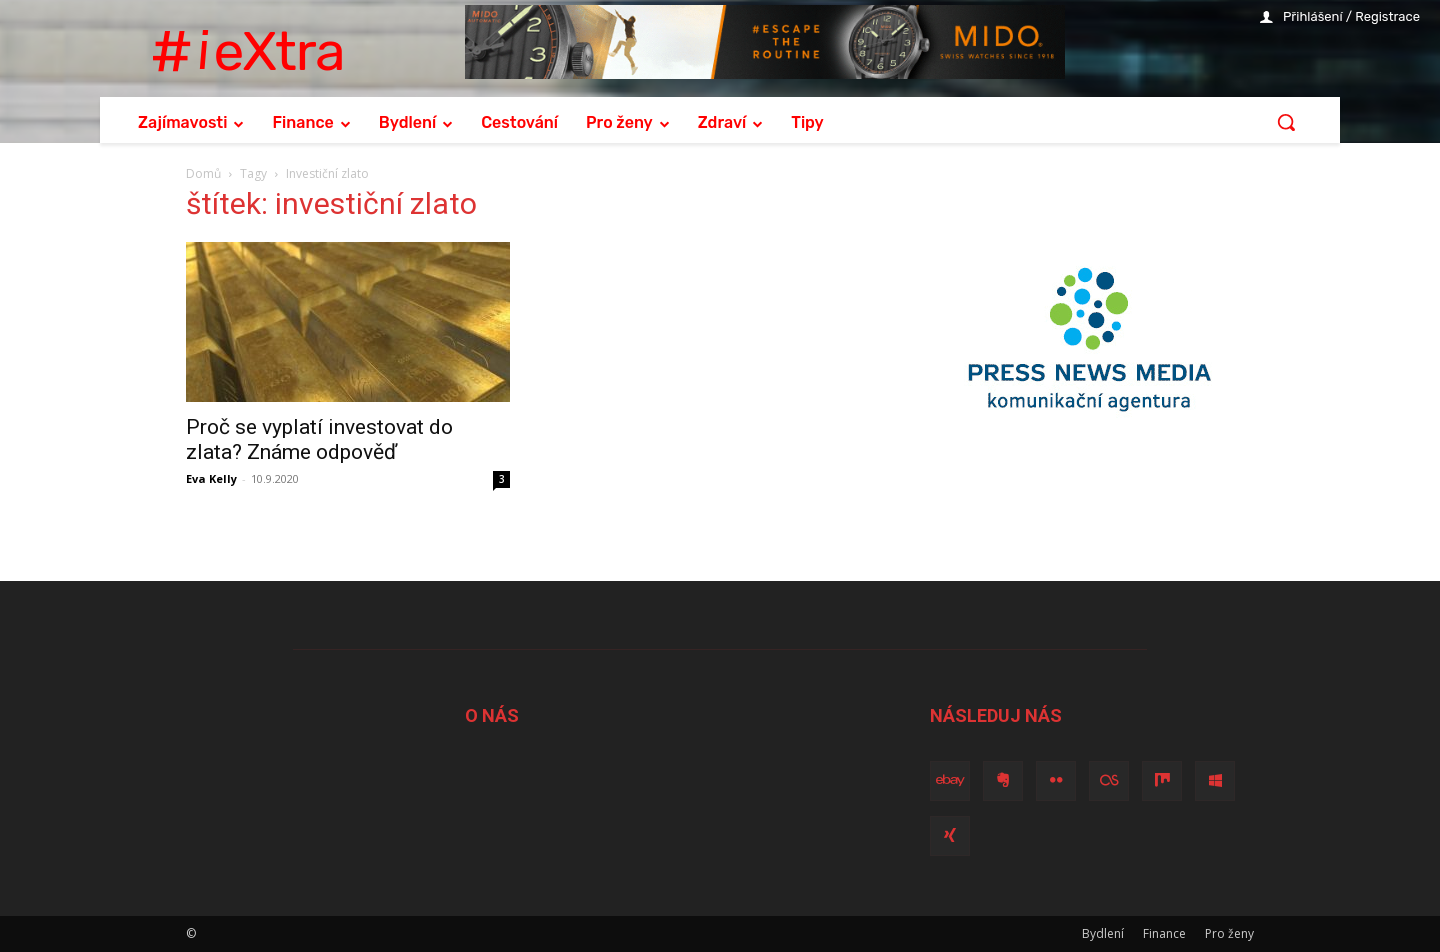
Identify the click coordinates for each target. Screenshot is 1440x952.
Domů (203, 173)
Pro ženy (1229, 933)
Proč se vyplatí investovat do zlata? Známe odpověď (319, 439)
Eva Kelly (211, 478)
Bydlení (1103, 933)
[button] (1286, 122)
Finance (1164, 933)
